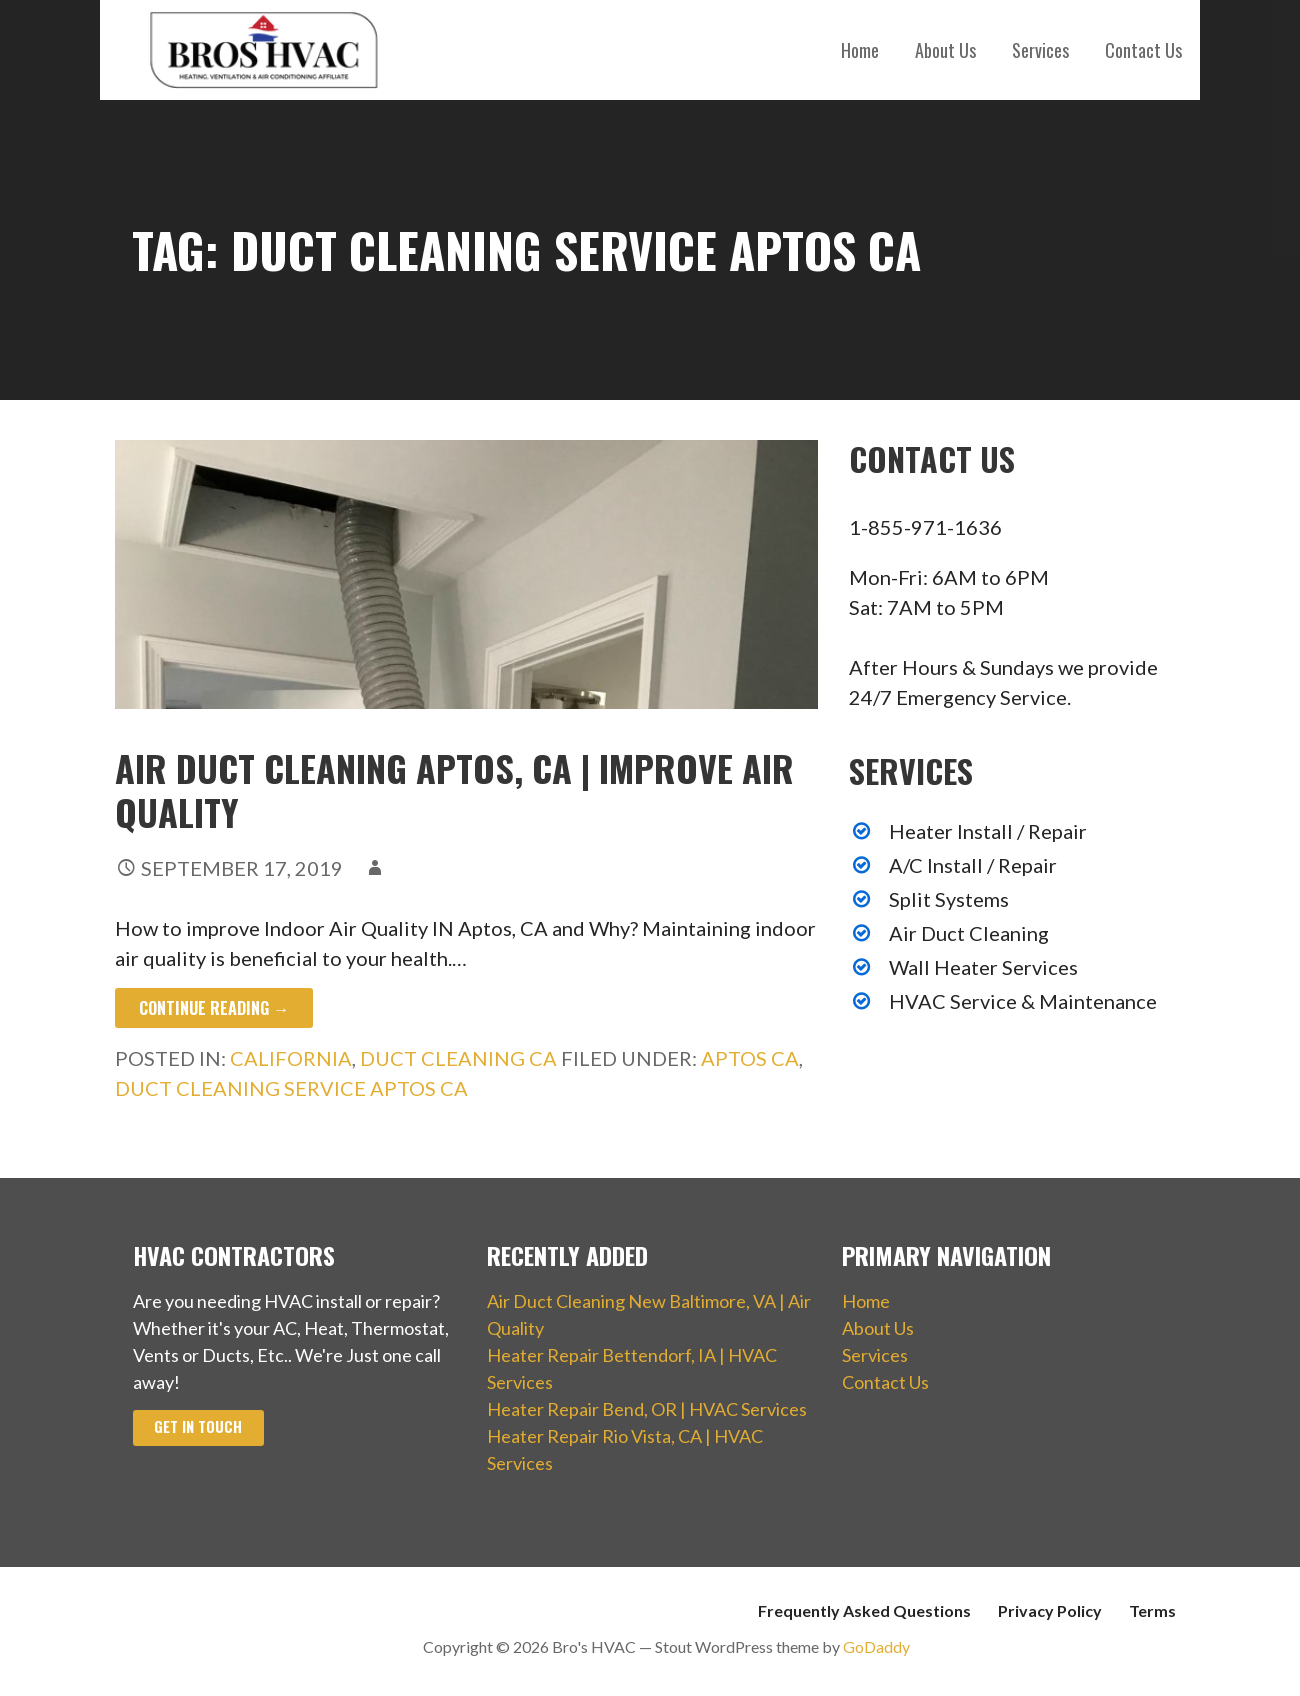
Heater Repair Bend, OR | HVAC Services (647, 1409)
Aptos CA (750, 1058)
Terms (1152, 1610)
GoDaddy (876, 1646)
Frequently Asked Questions (864, 1610)
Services (1040, 50)
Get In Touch (198, 1426)
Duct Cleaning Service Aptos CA (291, 1088)
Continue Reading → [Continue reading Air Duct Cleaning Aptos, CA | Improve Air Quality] (214, 1008)
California (291, 1058)
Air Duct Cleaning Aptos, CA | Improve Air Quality (454, 789)
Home (860, 50)
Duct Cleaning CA (458, 1058)
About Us (945, 50)
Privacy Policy (1050, 1610)
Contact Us (1143, 50)
